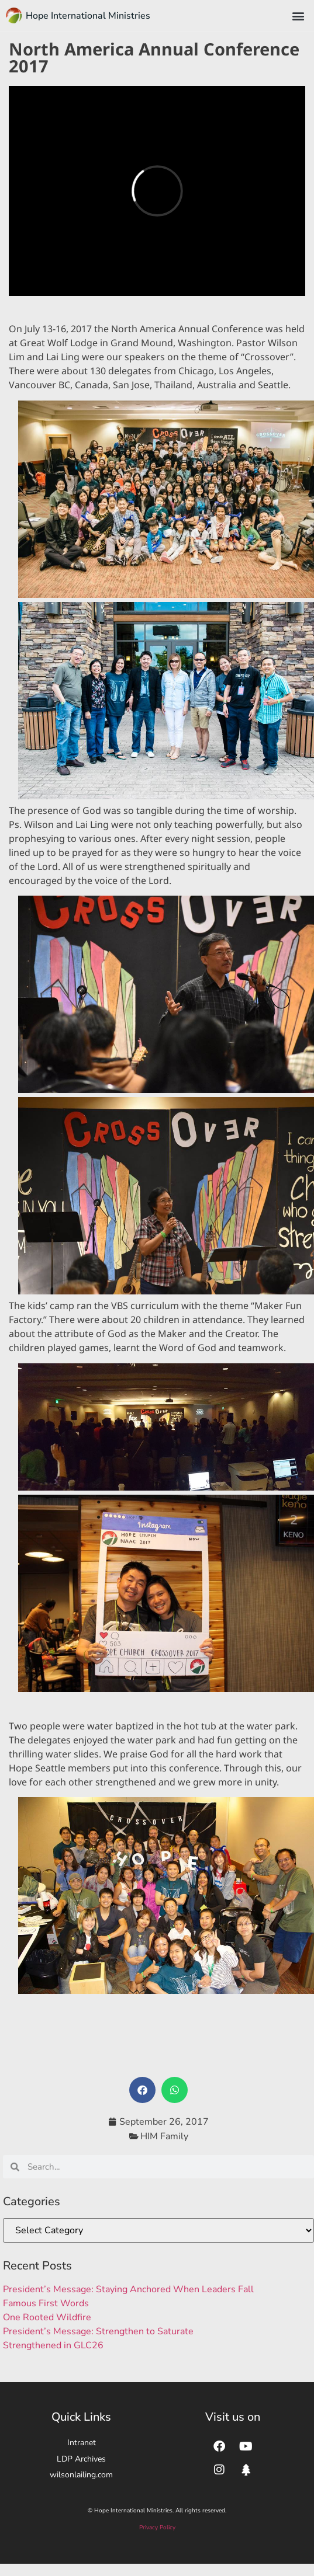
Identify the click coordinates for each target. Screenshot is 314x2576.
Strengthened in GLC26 (53, 2345)
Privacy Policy (157, 2527)
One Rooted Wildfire (47, 2317)
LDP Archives (81, 2458)
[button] (298, 15)
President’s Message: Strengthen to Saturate (98, 2331)
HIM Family (164, 2136)
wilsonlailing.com (81, 2474)
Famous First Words (46, 2303)
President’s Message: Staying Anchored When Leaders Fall (128, 2289)
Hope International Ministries (88, 15)
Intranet (81, 2442)
